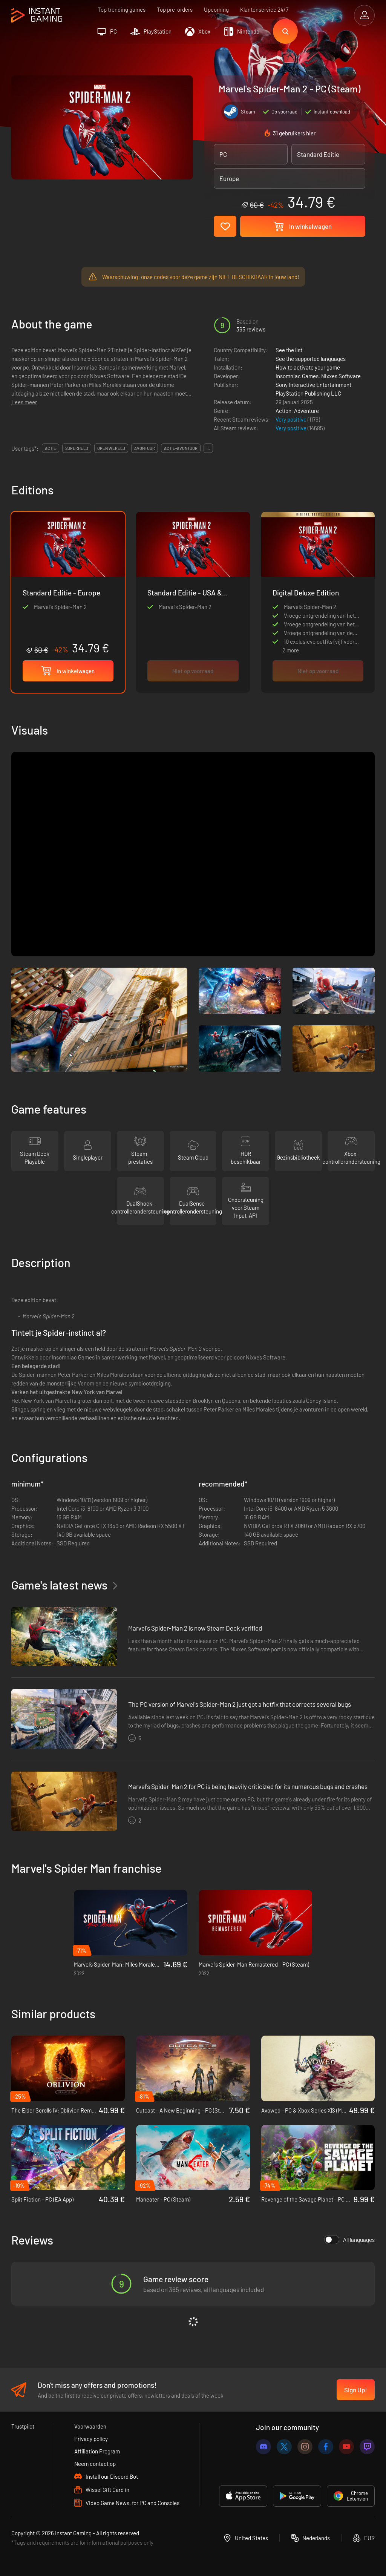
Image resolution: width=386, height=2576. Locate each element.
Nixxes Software (341, 376)
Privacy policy (91, 2438)
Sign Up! (355, 2389)
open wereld (111, 448)
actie (50, 448)
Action (283, 410)
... (208, 448)
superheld (76, 448)
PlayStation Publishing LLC (308, 393)
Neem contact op (95, 2463)
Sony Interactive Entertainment (313, 384)
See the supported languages (311, 358)
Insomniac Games (297, 376)
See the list (289, 350)
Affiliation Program (97, 2451)
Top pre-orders (175, 9)
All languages (349, 2239)
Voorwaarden (90, 2426)
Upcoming (216, 9)
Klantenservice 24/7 (264, 9)
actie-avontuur (181, 448)
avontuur (144, 448)
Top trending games (122, 9)
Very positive (292, 419)
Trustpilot (22, 2426)
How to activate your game (308, 367)
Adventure (306, 410)
